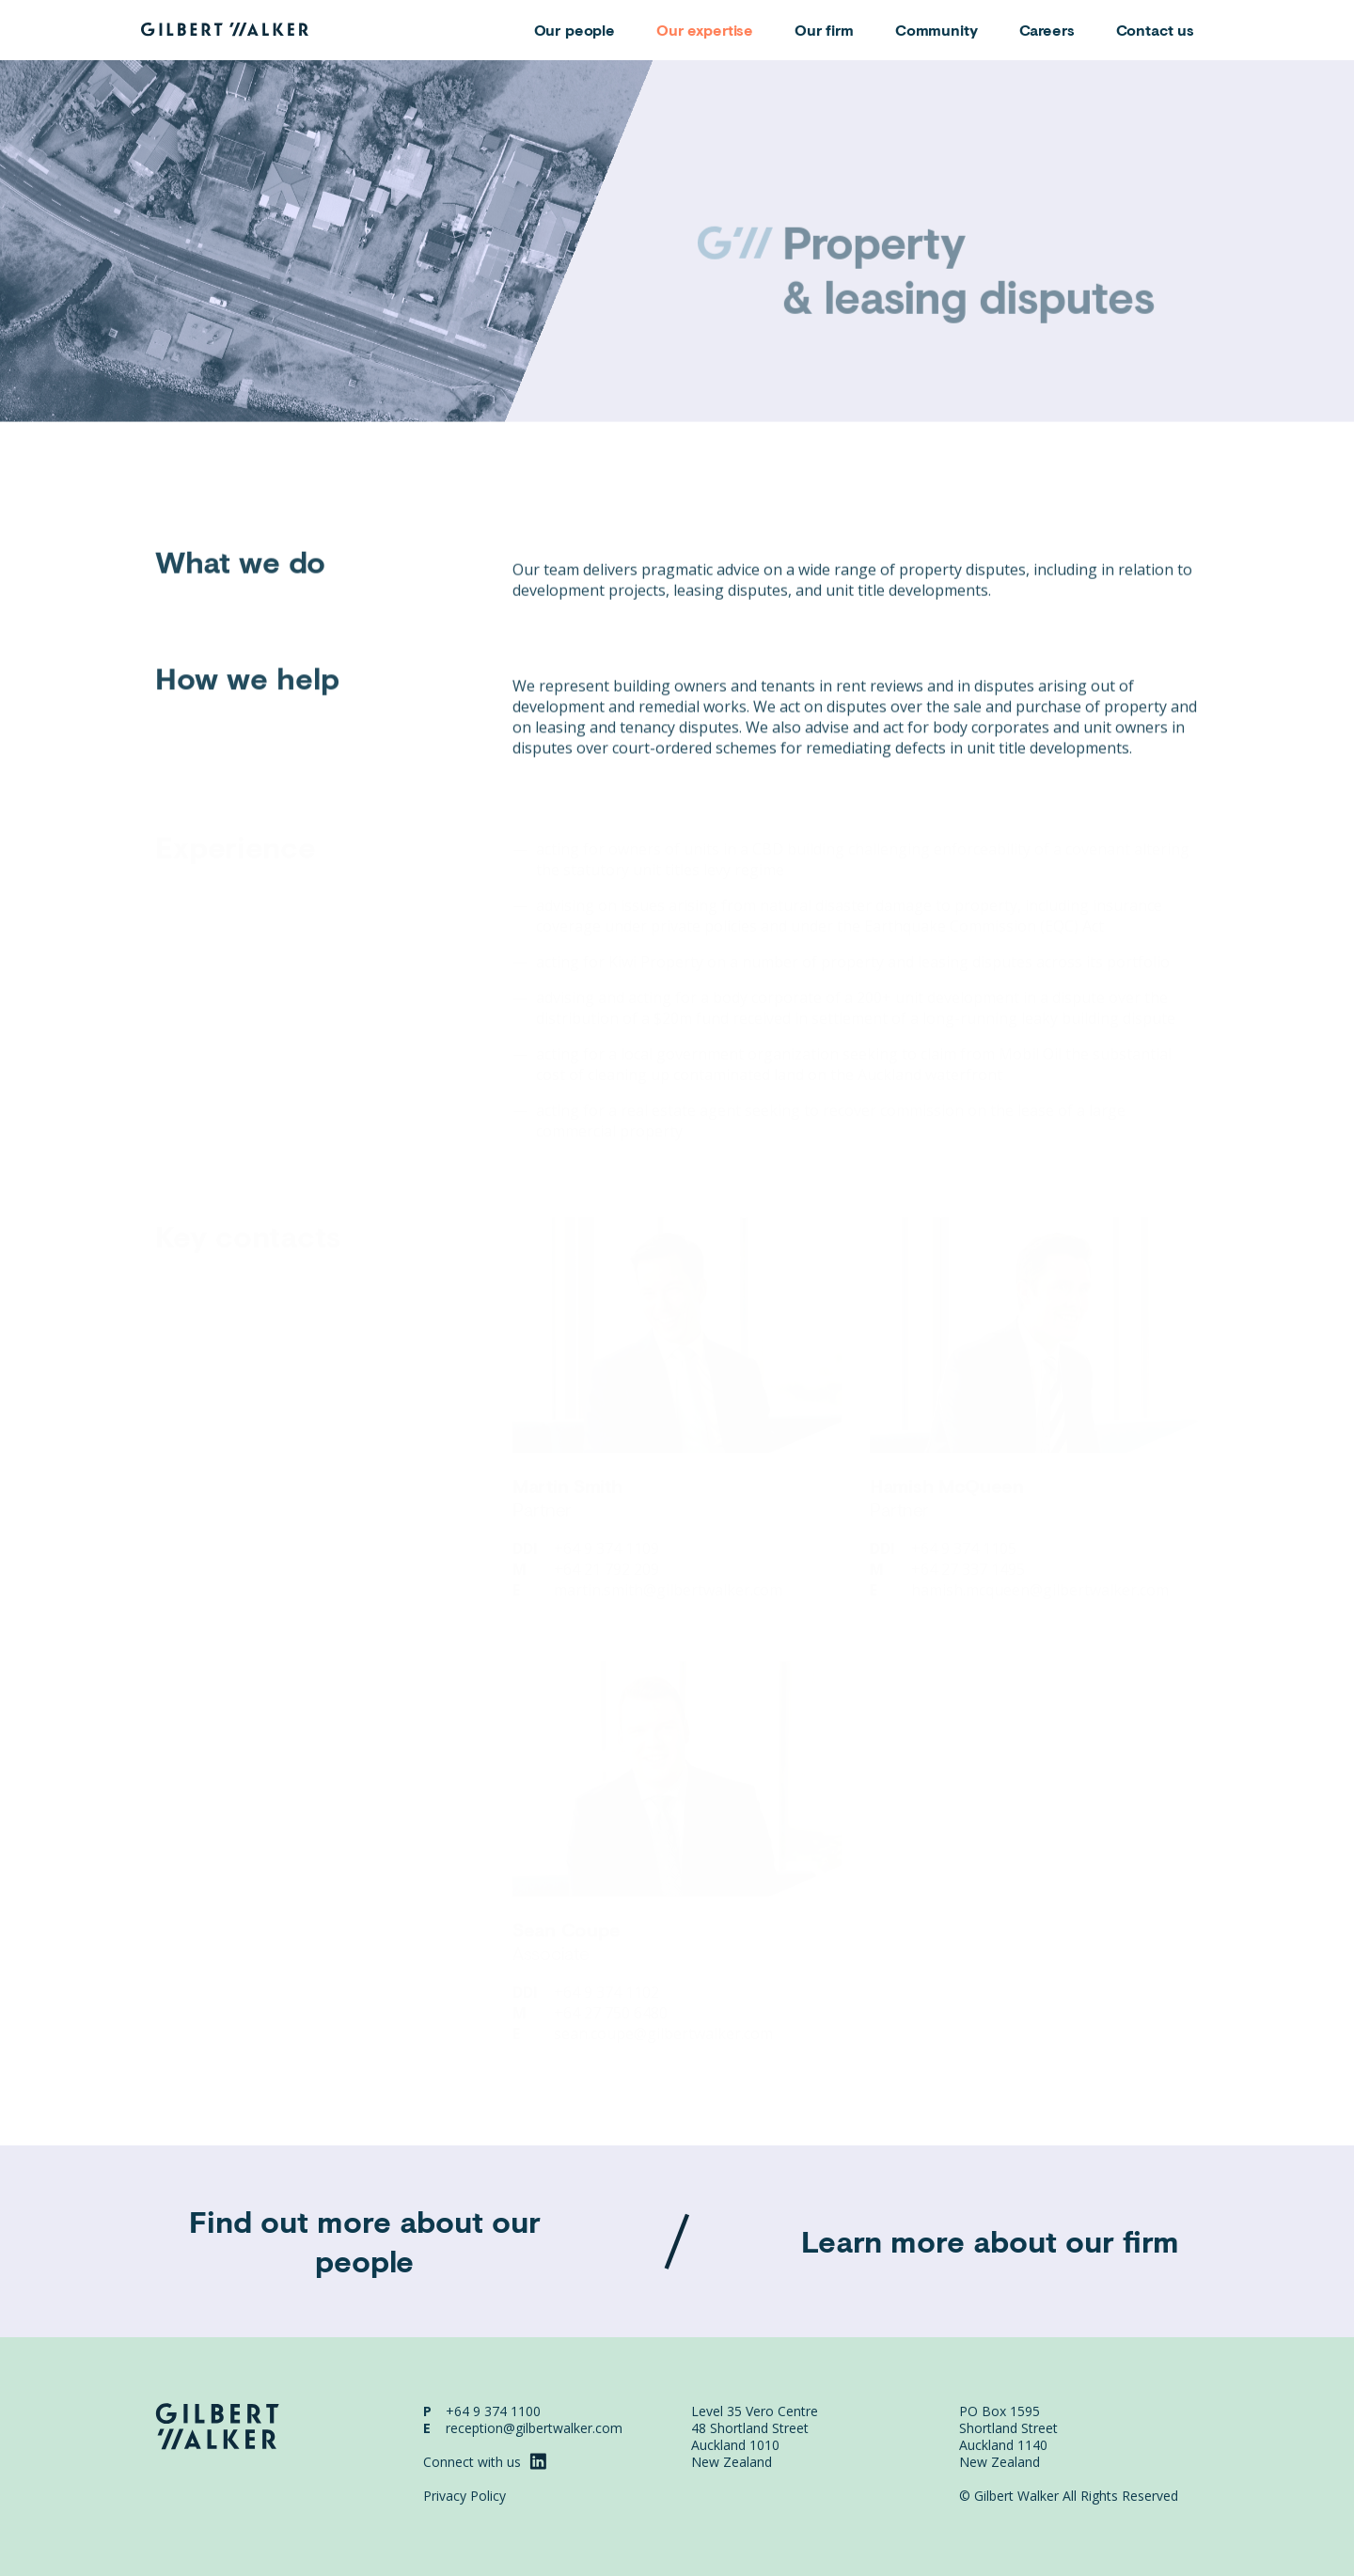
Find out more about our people (365, 2241)
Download (1160, 470)
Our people (575, 29)
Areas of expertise (210, 472)
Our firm (824, 29)
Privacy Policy (464, 2496)
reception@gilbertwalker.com (534, 2428)
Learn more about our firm (990, 2241)
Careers (1047, 29)
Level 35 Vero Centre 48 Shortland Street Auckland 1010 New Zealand (754, 2436)
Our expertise (704, 29)
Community (936, 29)
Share (1076, 470)
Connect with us (484, 2462)
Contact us (1155, 29)
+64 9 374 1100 (493, 2411)
